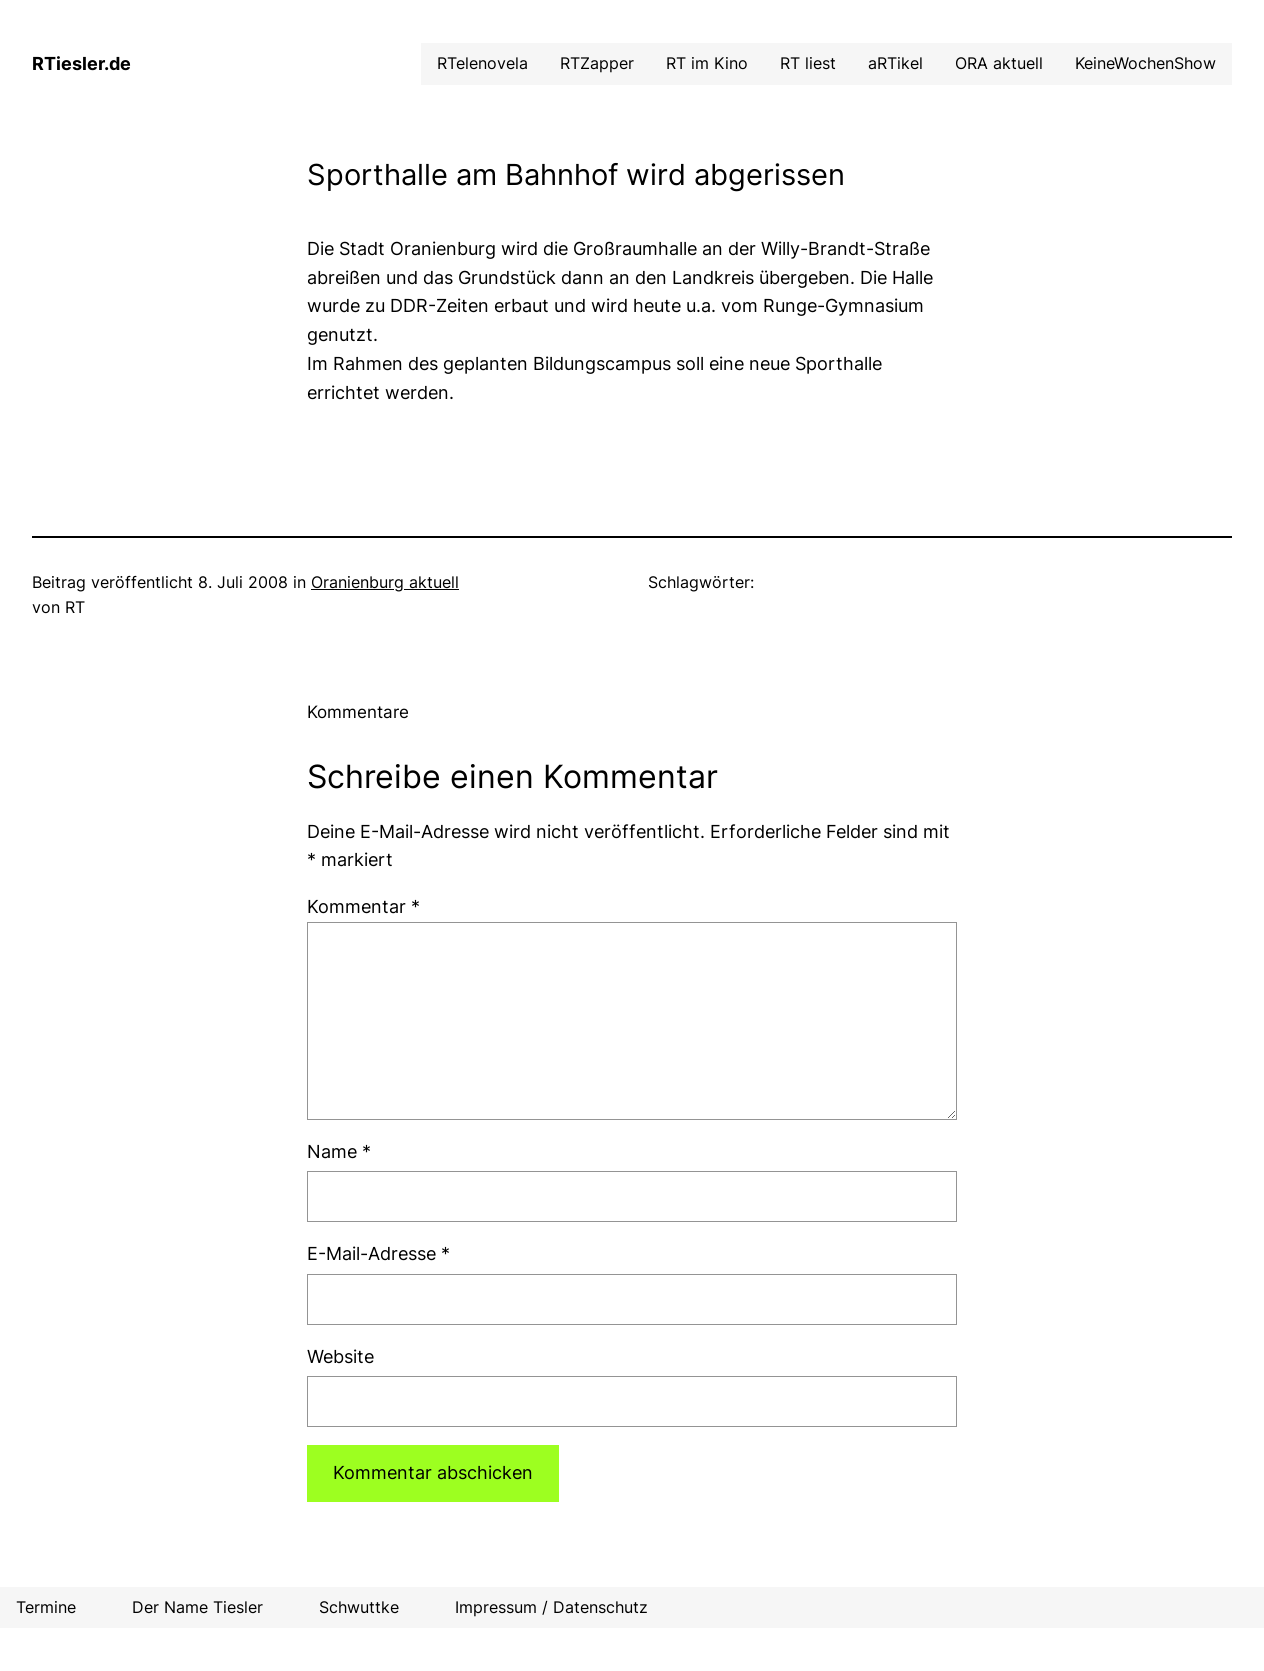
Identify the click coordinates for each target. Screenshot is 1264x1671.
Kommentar (363, 906)
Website (340, 1356)
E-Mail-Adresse (378, 1253)
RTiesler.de (81, 63)
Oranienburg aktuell (385, 582)
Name (339, 1151)
